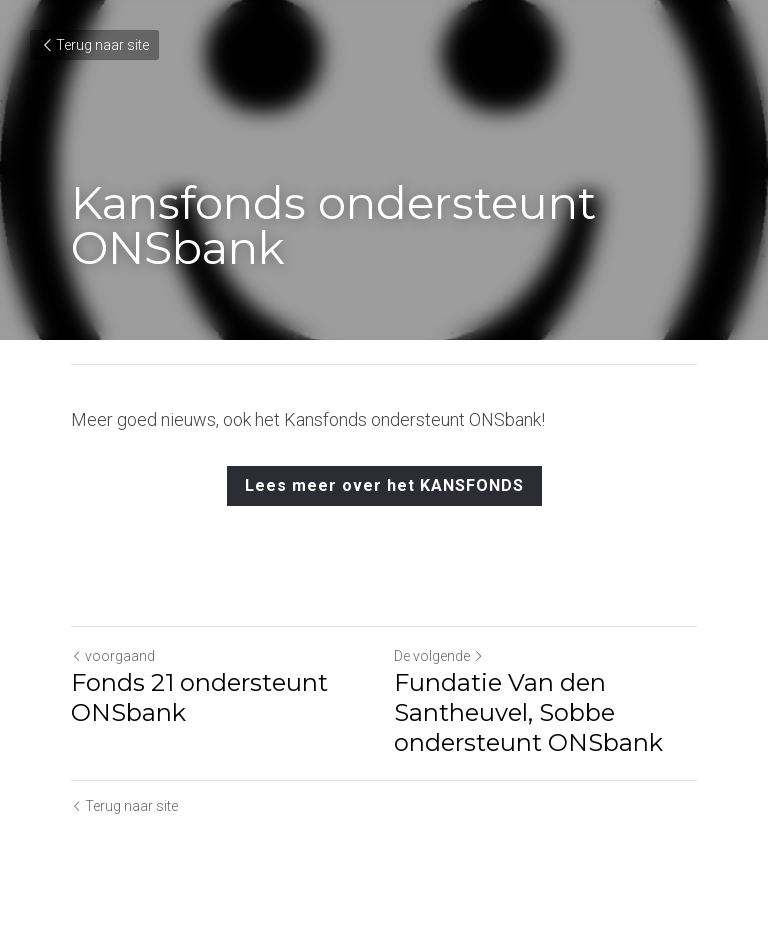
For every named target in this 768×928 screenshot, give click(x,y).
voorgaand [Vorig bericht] (113, 656)
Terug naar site (94, 45)
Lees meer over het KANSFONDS (384, 485)
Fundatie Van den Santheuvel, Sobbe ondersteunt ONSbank (528, 712)
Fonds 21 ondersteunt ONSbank (199, 697)
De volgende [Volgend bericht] (439, 656)
